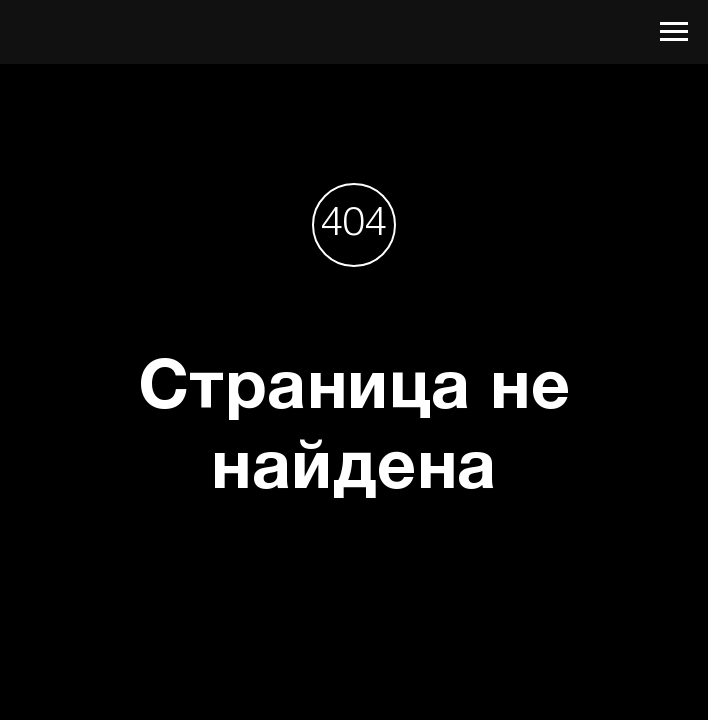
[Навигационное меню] (674, 32)
